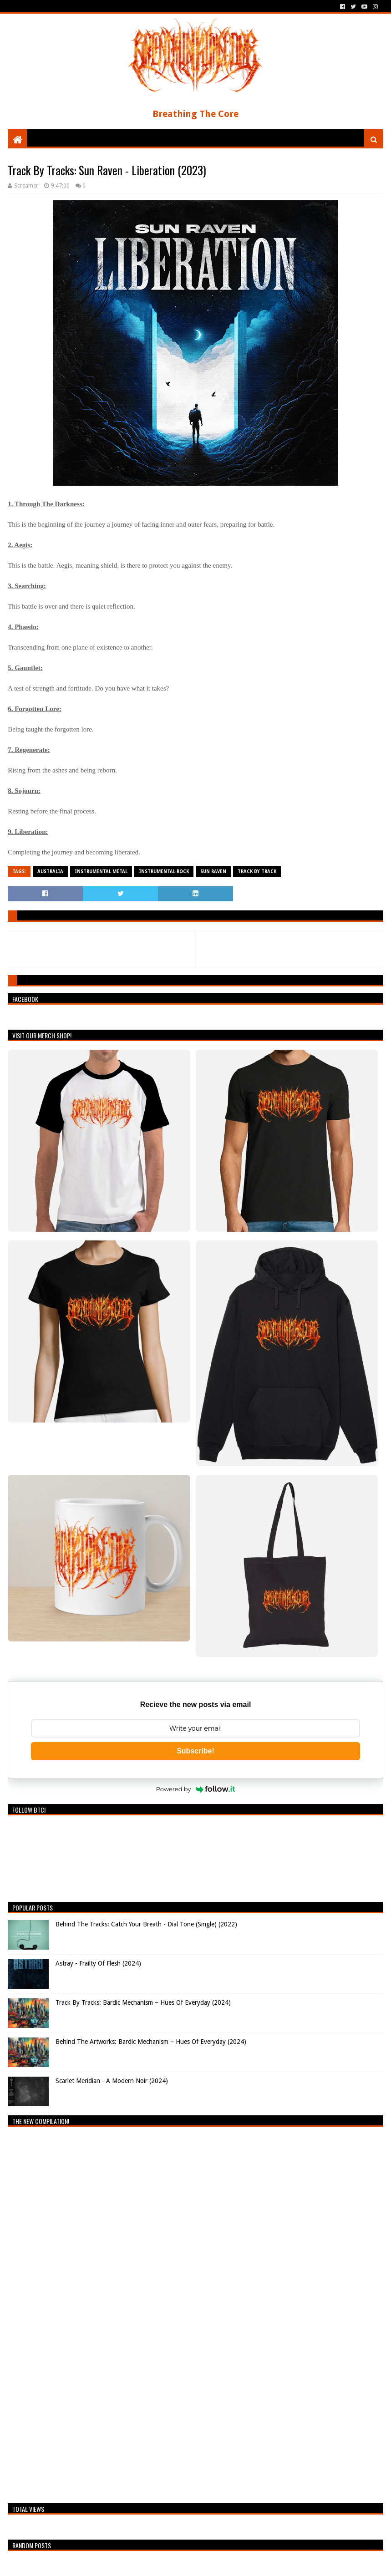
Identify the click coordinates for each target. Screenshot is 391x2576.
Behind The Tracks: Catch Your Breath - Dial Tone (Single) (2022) (146, 1924)
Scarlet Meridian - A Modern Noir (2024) (112, 2080)
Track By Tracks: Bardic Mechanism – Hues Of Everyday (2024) (143, 2002)
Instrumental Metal (101, 871)
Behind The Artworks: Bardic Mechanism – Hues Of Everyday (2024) (151, 2041)
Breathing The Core (195, 113)
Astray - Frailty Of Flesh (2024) (98, 1963)
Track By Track (257, 871)
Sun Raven (213, 871)
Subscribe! (195, 1751)
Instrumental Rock (164, 871)
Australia (50, 871)
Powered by (195, 1789)
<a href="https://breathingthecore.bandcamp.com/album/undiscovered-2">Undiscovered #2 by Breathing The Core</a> (87, 2312)
